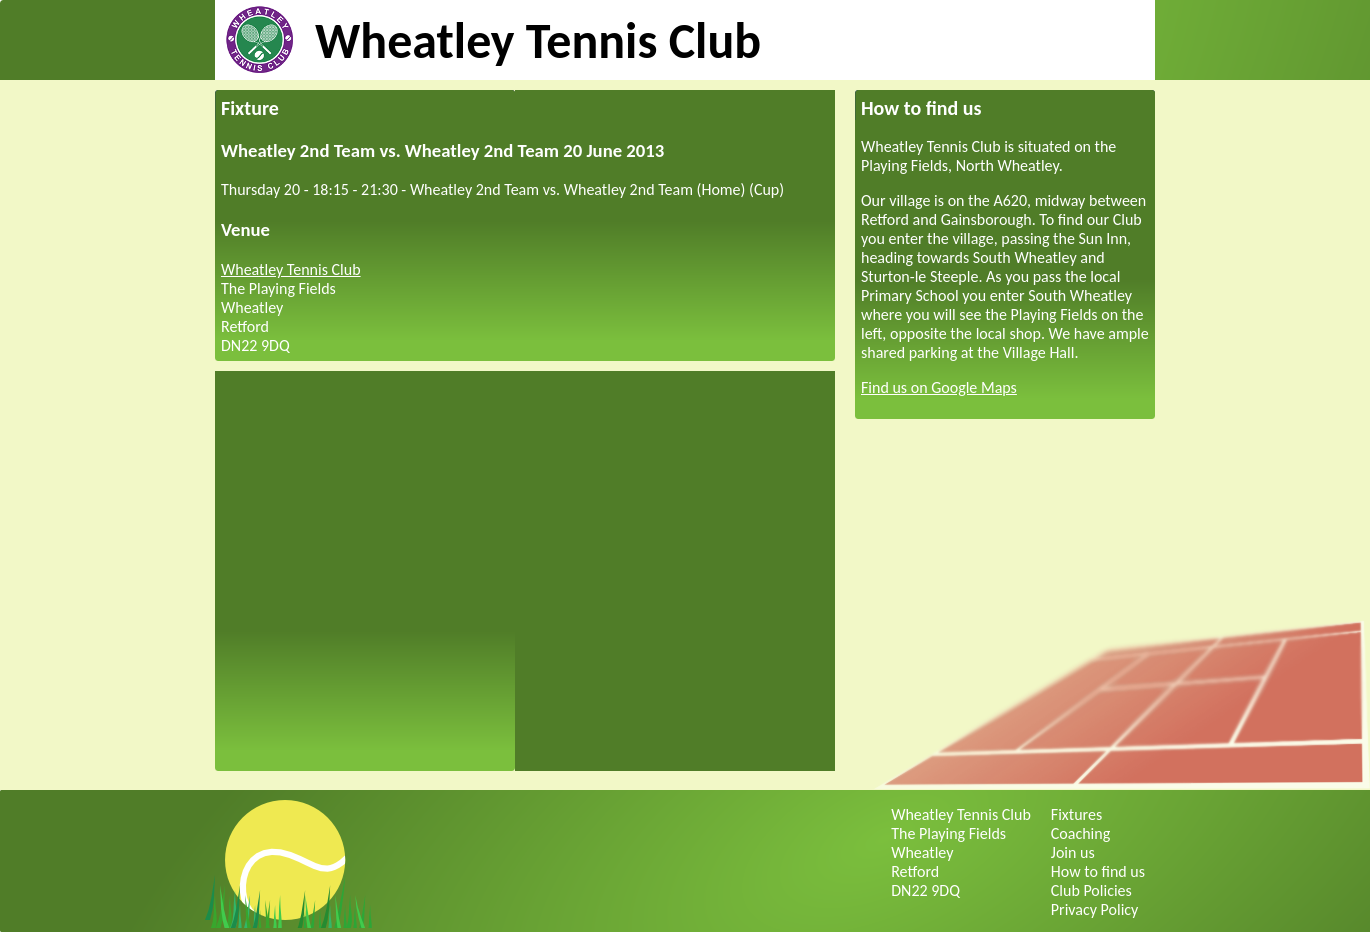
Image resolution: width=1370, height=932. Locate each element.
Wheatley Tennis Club (538, 40)
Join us (1073, 852)
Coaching (1080, 833)
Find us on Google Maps (939, 387)
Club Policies (1091, 890)
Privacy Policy (1095, 909)
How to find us (1098, 871)
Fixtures (1076, 814)
